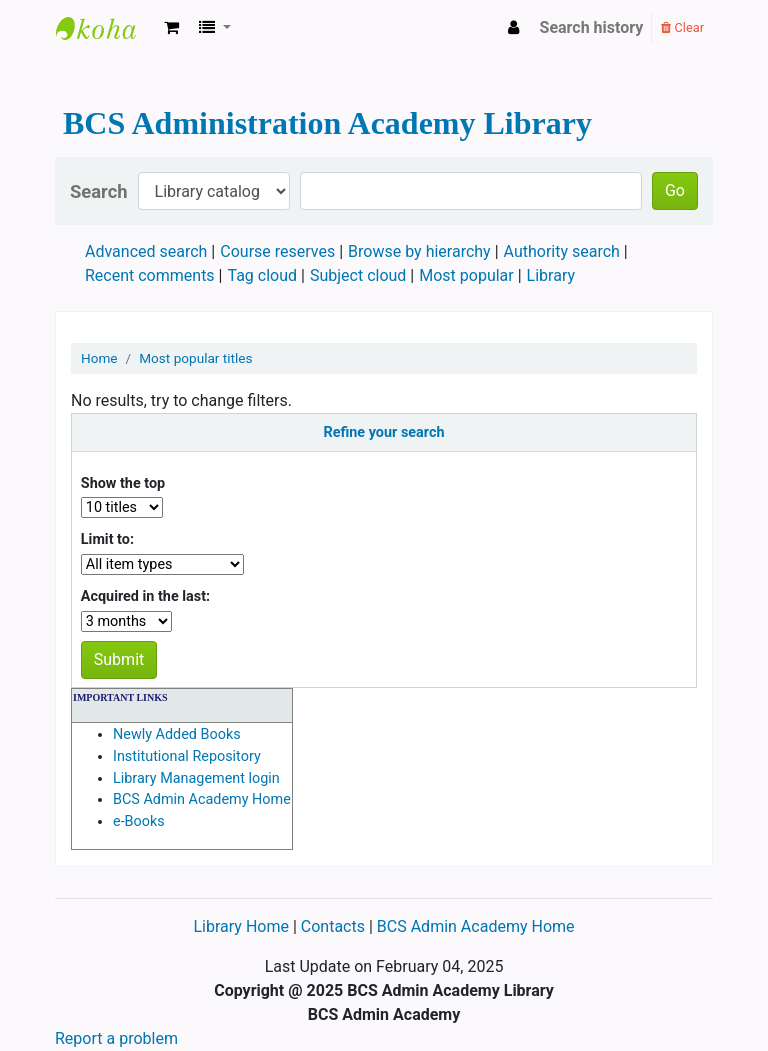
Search (99, 191)
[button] (171, 28)
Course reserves (277, 251)
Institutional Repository (187, 756)
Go (675, 190)
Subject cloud (358, 275)
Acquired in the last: (145, 596)
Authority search (562, 251)
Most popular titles (195, 358)
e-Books (139, 821)
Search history (592, 27)
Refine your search (384, 432)
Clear (682, 27)
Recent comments (150, 275)
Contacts (333, 926)
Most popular (466, 275)
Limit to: (107, 539)
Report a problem (116, 1038)
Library (551, 275)
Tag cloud (263, 275)
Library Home (242, 926)
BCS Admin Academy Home (202, 799)
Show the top (123, 483)
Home (99, 358)
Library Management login (196, 778)
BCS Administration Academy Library (106, 28)
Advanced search (146, 251)
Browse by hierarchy (419, 251)
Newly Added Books (177, 734)
